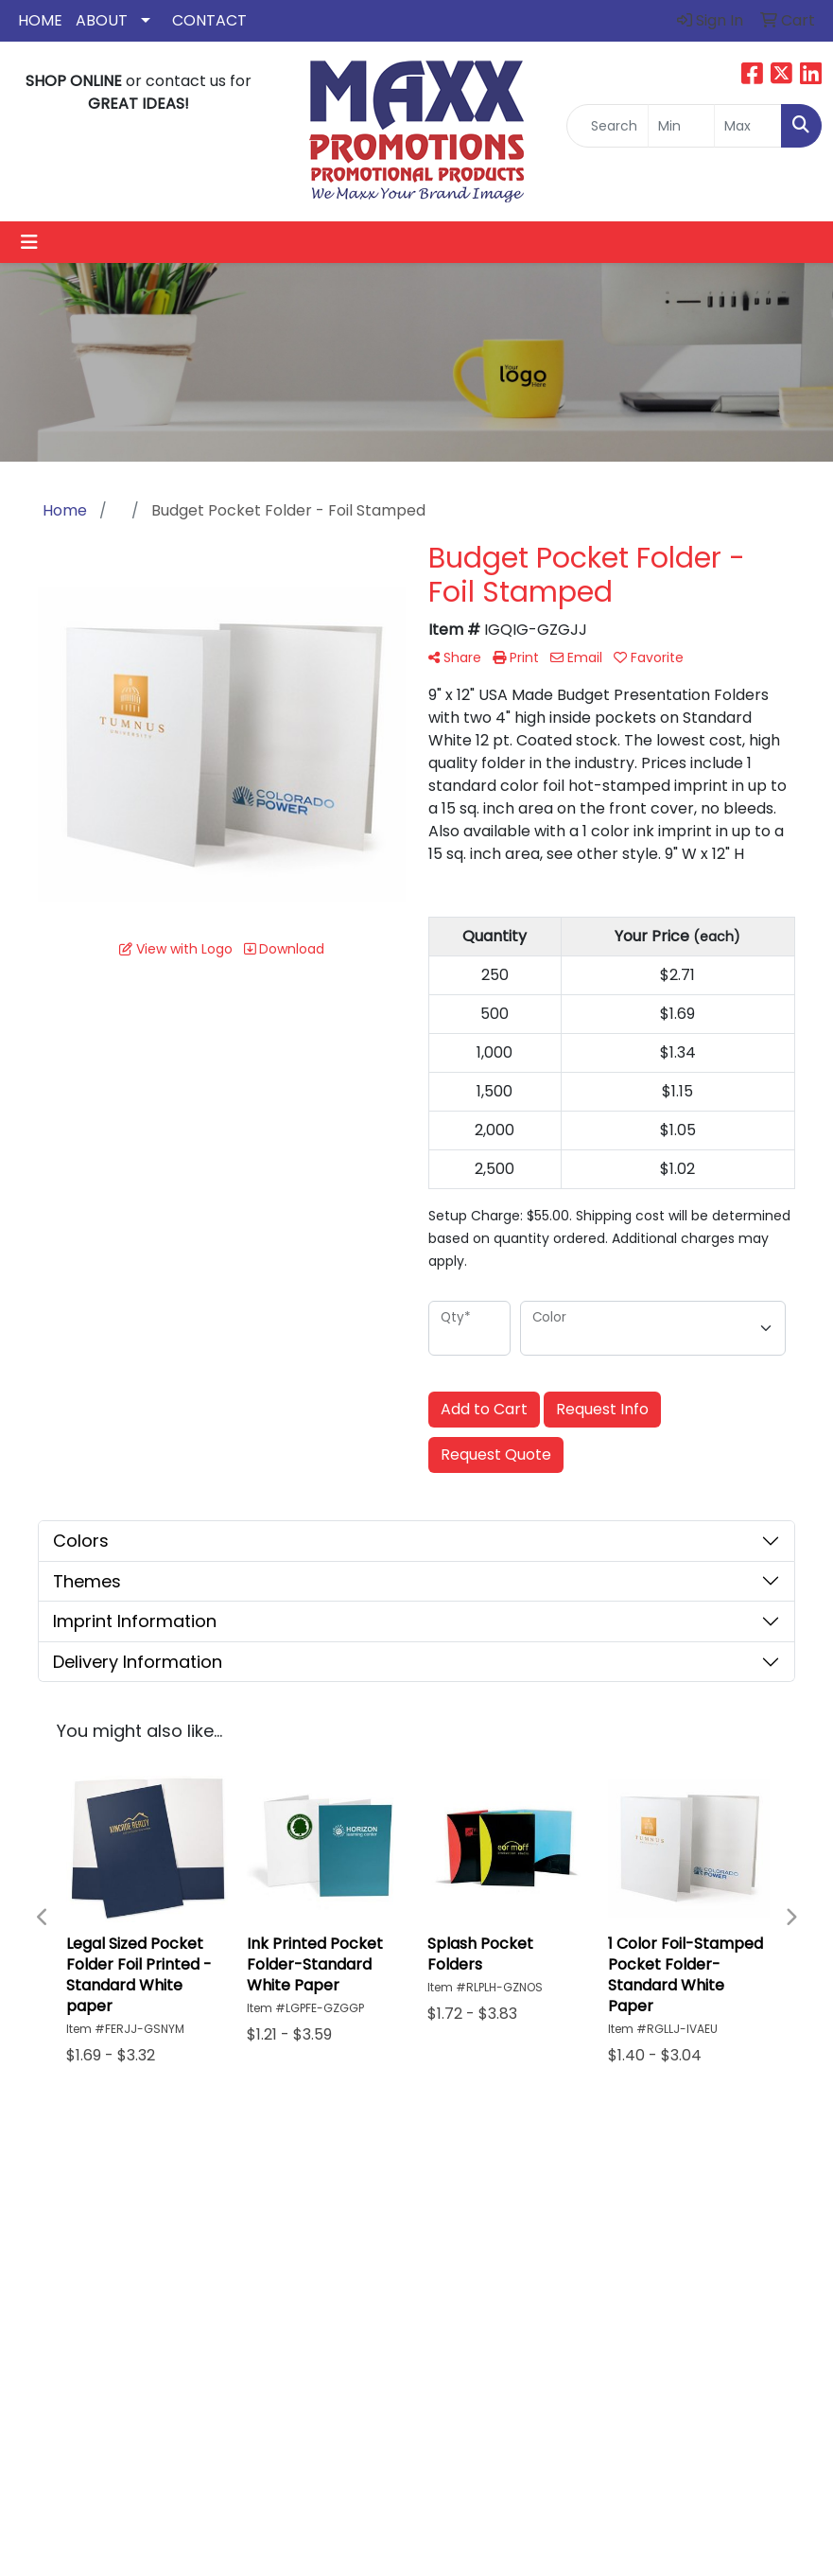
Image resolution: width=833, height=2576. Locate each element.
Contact (209, 20)
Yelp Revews (560, 2296)
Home (40, 20)
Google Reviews (562, 2247)
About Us (461, 2236)
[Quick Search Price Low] (682, 126)
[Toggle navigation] (29, 242)
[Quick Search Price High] (748, 126)
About (102, 20)
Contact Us (459, 2274)
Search (558, 2209)
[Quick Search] (607, 126)
